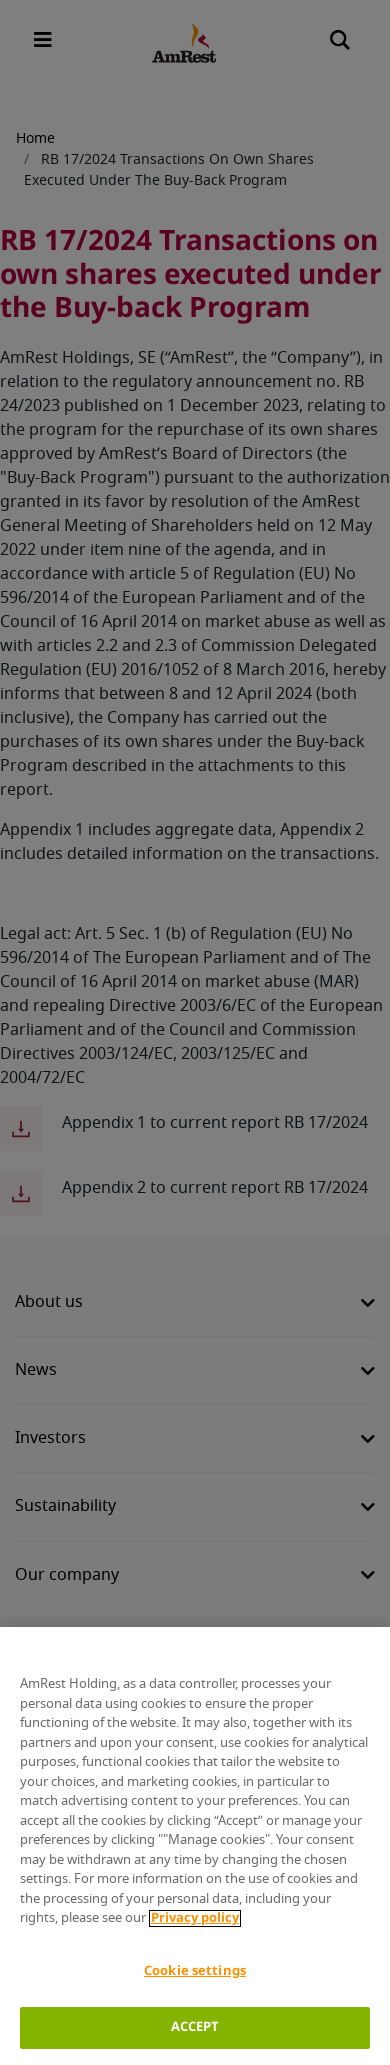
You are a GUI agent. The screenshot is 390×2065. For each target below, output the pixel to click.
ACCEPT (195, 2027)
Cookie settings (195, 1971)
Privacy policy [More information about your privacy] (195, 1918)
